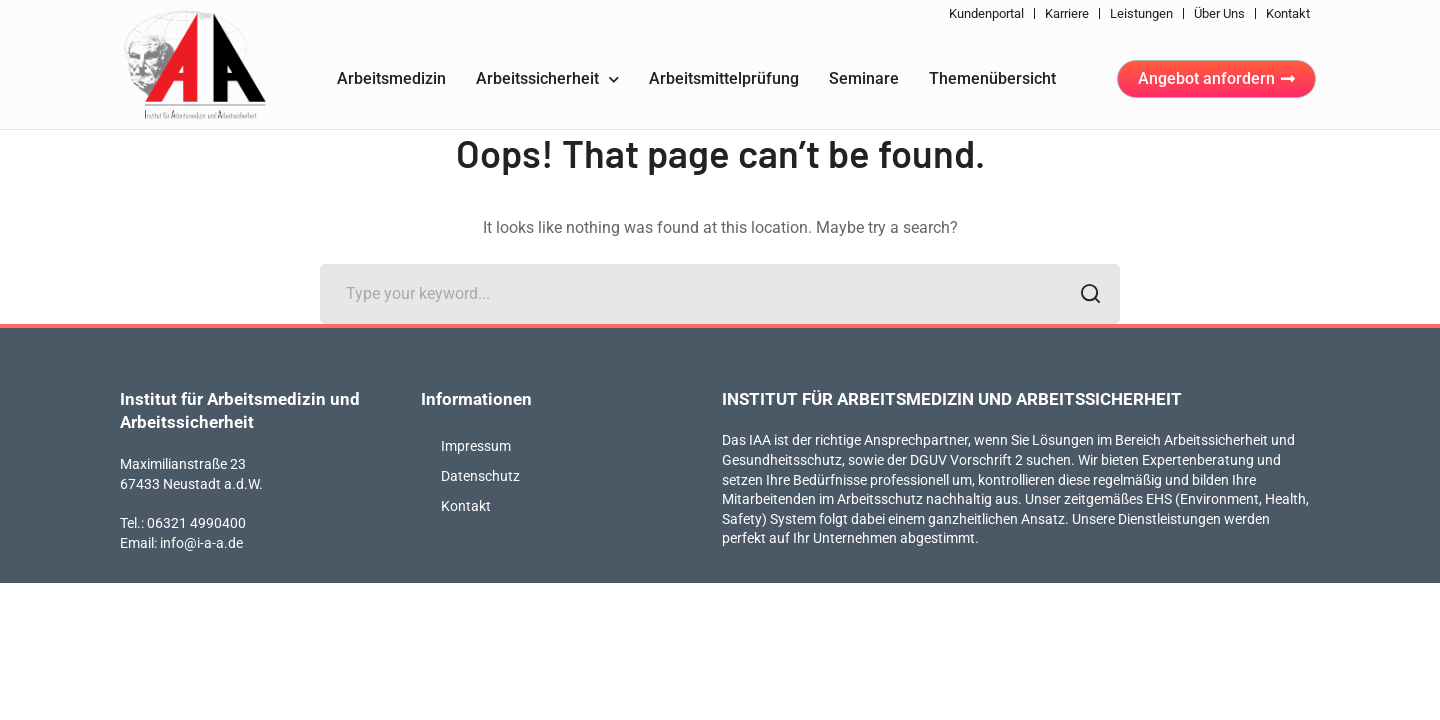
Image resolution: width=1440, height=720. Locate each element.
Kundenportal (986, 13)
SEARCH (1084, 295)
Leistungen (1141, 13)
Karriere (1067, 13)
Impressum (476, 446)
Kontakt (1288, 13)
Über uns (1219, 13)
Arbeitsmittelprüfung (724, 78)
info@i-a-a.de (201, 543)
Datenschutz (480, 476)
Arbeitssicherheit (547, 79)
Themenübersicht (992, 78)
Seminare (864, 78)
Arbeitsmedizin (391, 78)
